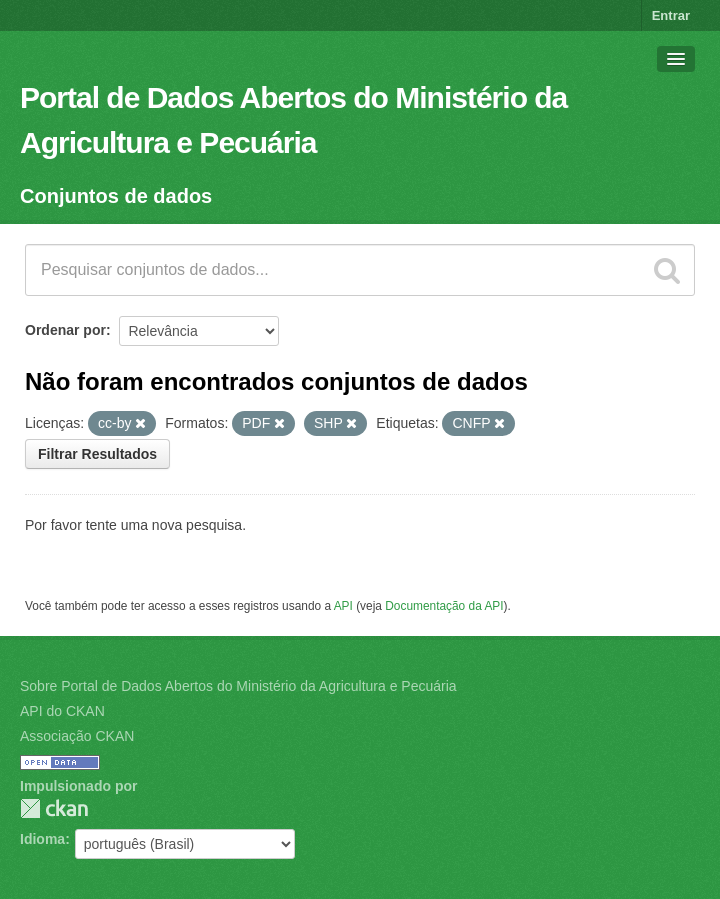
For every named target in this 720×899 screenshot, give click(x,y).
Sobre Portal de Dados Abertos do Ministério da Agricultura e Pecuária (238, 686)
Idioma (42, 839)
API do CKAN (62, 711)
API (343, 606)
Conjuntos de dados (116, 196)
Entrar (671, 15)
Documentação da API (444, 606)
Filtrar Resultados (97, 454)
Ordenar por (65, 330)
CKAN (54, 808)
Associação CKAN (77, 736)
